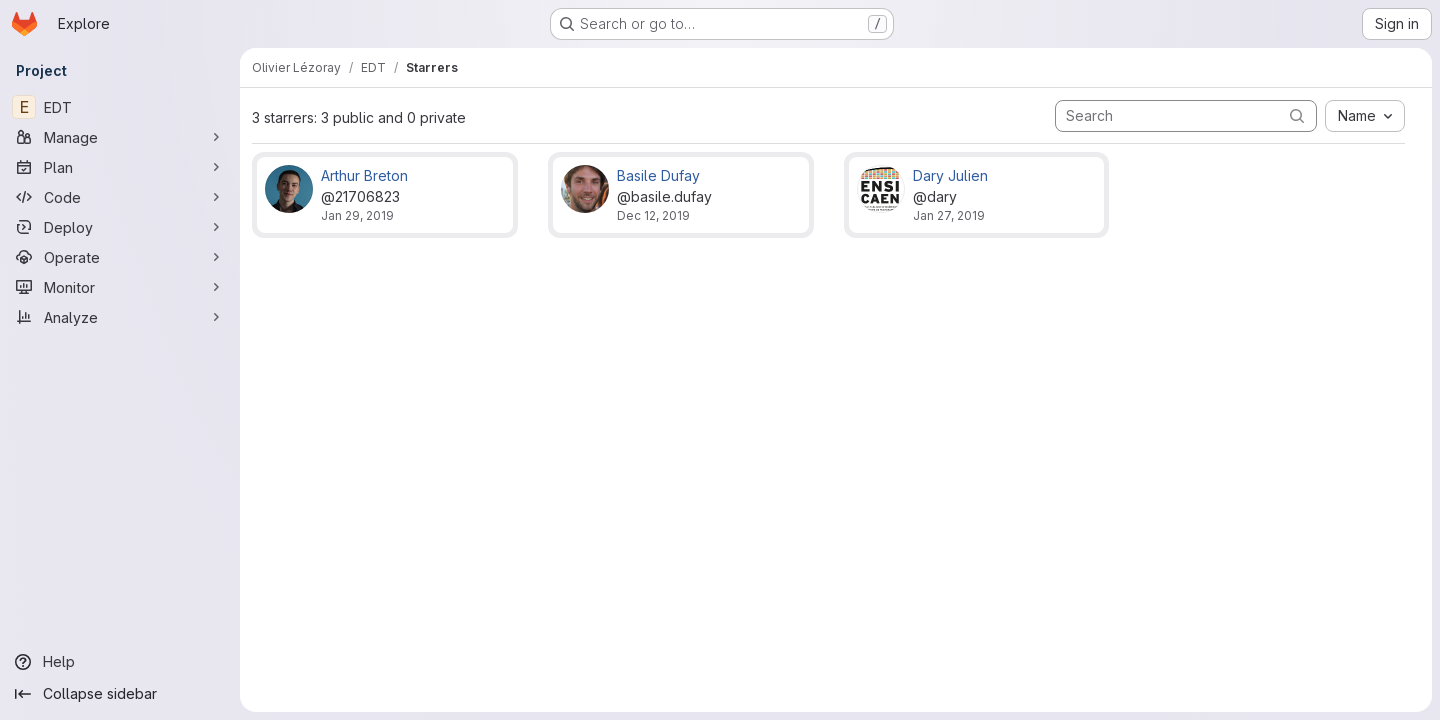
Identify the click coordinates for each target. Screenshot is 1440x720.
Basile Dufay (658, 175)
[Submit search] (1297, 115)
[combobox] (1365, 116)
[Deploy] (120, 227)
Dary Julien (950, 175)
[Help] (120, 662)
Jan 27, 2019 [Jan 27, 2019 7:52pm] (949, 215)
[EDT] (120, 107)
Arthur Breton (364, 175)
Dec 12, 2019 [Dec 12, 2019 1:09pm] (653, 215)
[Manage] (120, 137)
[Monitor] (120, 287)
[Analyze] (120, 317)
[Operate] (120, 257)
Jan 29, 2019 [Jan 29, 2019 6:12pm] (357, 215)
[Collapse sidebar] (120, 694)
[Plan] (120, 167)
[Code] (120, 197)
